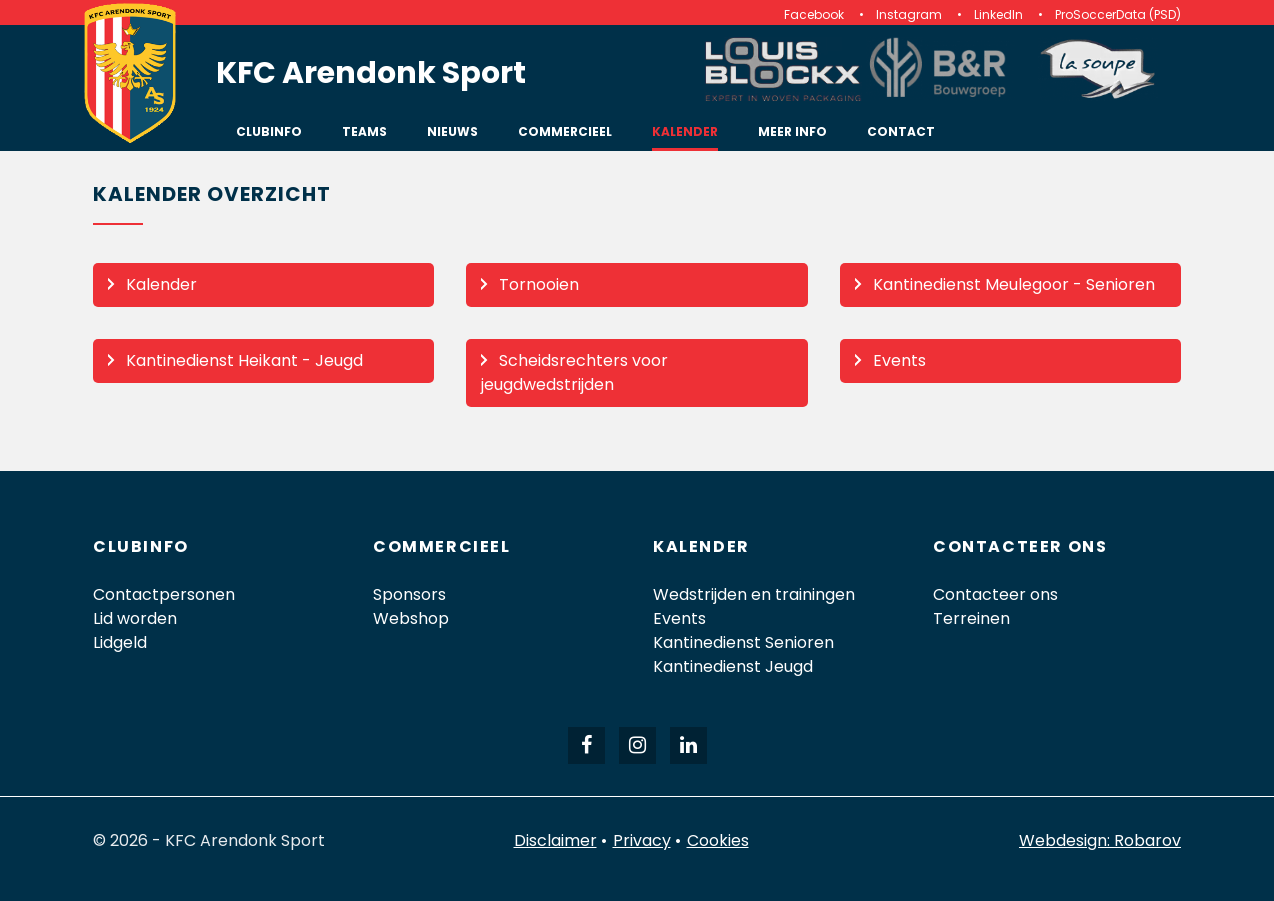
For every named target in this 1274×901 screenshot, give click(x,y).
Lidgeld (120, 642)
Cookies (718, 840)
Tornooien (539, 284)
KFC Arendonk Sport (371, 73)
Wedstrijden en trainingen (754, 594)
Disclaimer (555, 840)
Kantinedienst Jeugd (733, 666)
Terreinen (971, 618)
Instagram (909, 14)
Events (899, 360)
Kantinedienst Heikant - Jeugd (244, 360)
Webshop (411, 618)
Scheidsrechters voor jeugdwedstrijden (574, 372)
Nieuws (452, 131)
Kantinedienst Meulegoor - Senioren (1014, 284)
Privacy (642, 840)
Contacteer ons (995, 594)
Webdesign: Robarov (1100, 840)
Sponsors (409, 594)
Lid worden (135, 618)
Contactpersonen (164, 594)
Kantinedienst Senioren (743, 642)
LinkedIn (998, 14)
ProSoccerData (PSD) (1118, 14)
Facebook (814, 14)
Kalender (161, 284)
